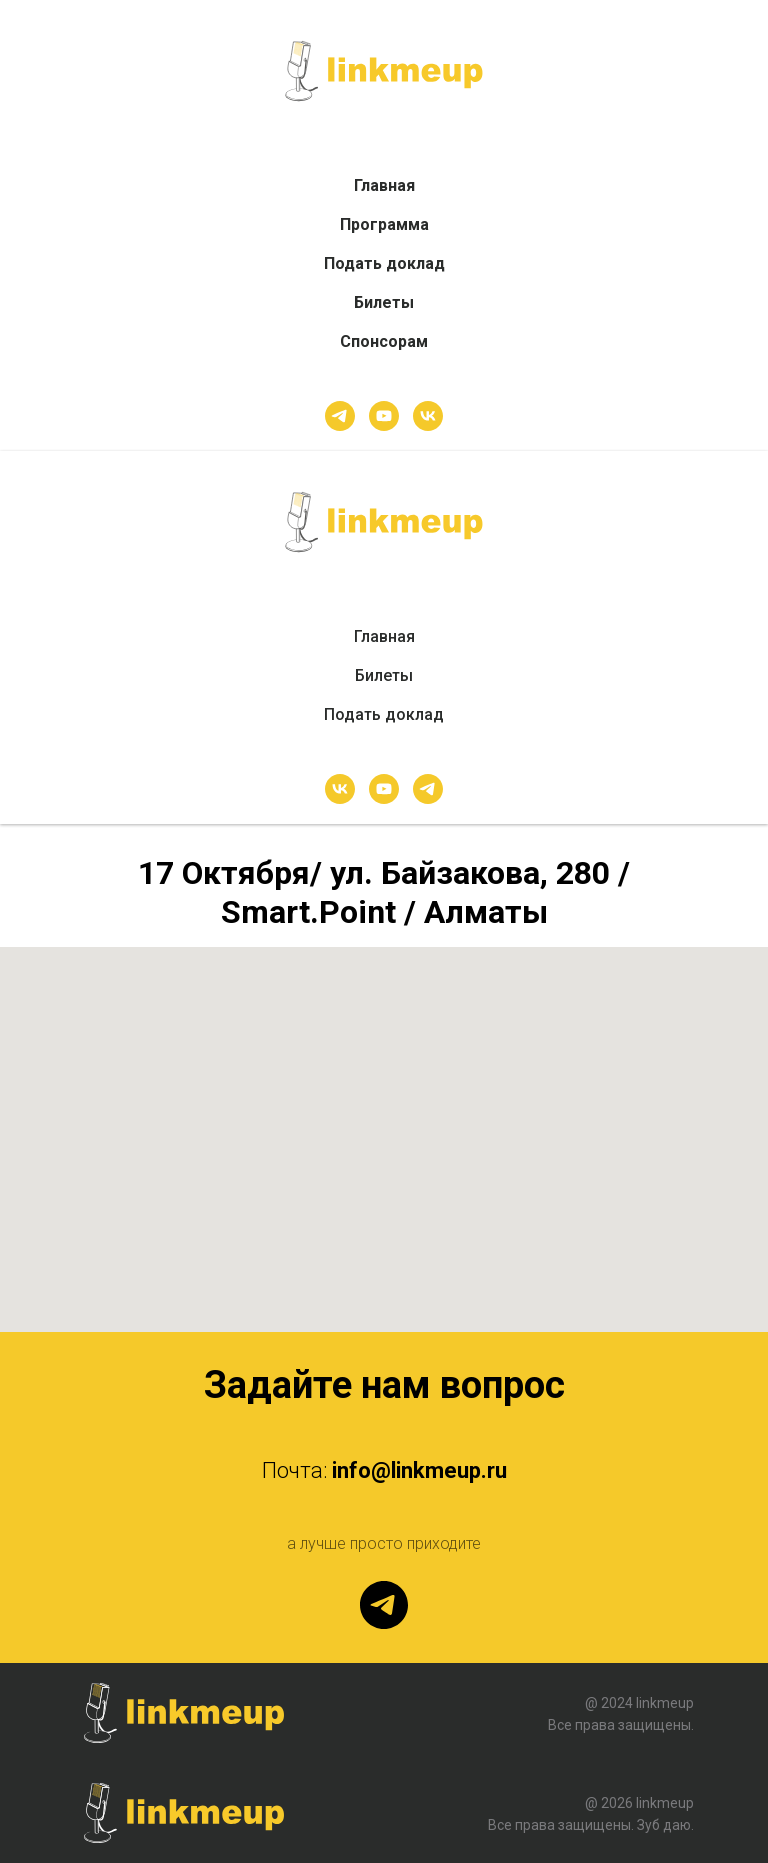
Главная (384, 185)
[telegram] (340, 416)
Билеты (384, 302)
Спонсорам (384, 341)
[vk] (428, 416)
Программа (384, 224)
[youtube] (384, 416)
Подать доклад (384, 263)
